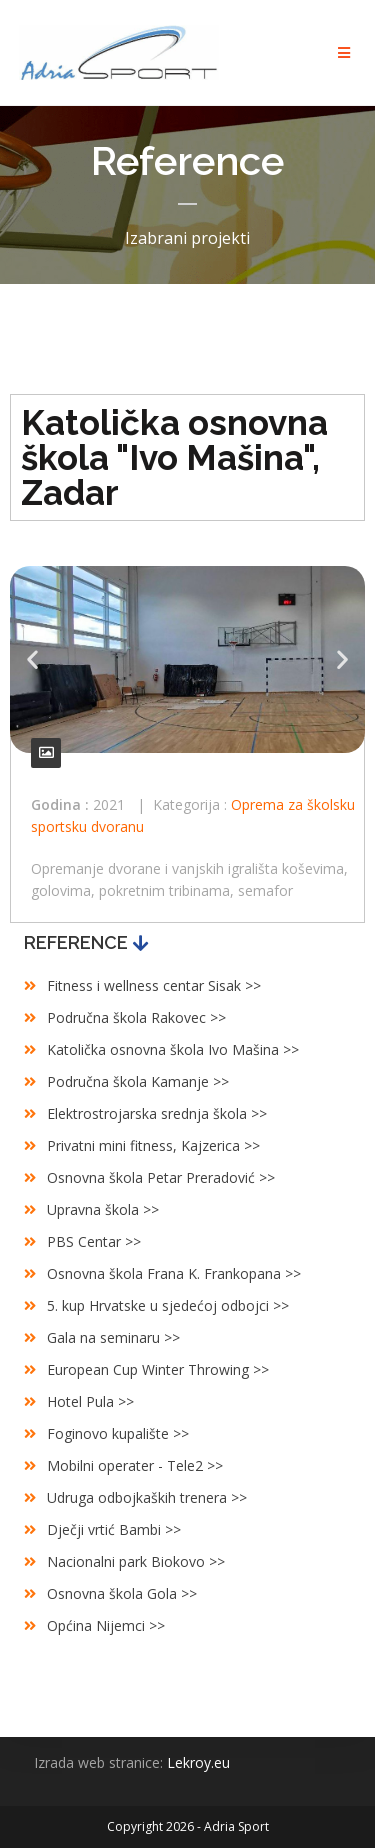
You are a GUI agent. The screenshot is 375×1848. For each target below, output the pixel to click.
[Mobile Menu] (347, 52)
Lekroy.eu (198, 1762)
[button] (32, 659)
